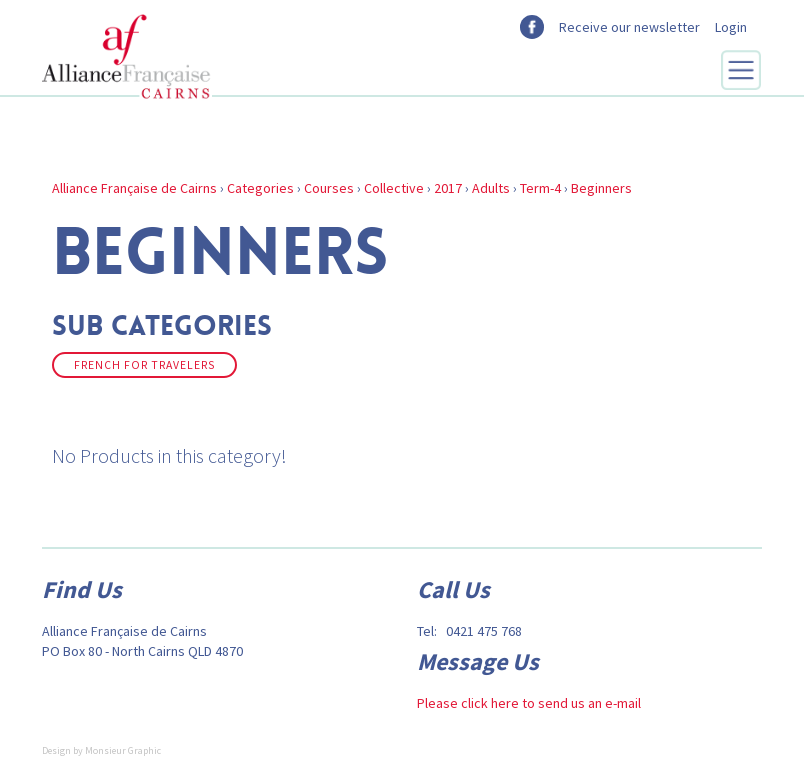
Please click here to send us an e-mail (529, 703)
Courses (329, 188)
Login (731, 27)
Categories (260, 188)
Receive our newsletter (629, 27)
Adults (491, 188)
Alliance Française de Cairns (134, 188)
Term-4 (540, 188)
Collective (394, 188)
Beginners (601, 188)
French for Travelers (144, 365)
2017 (448, 188)
